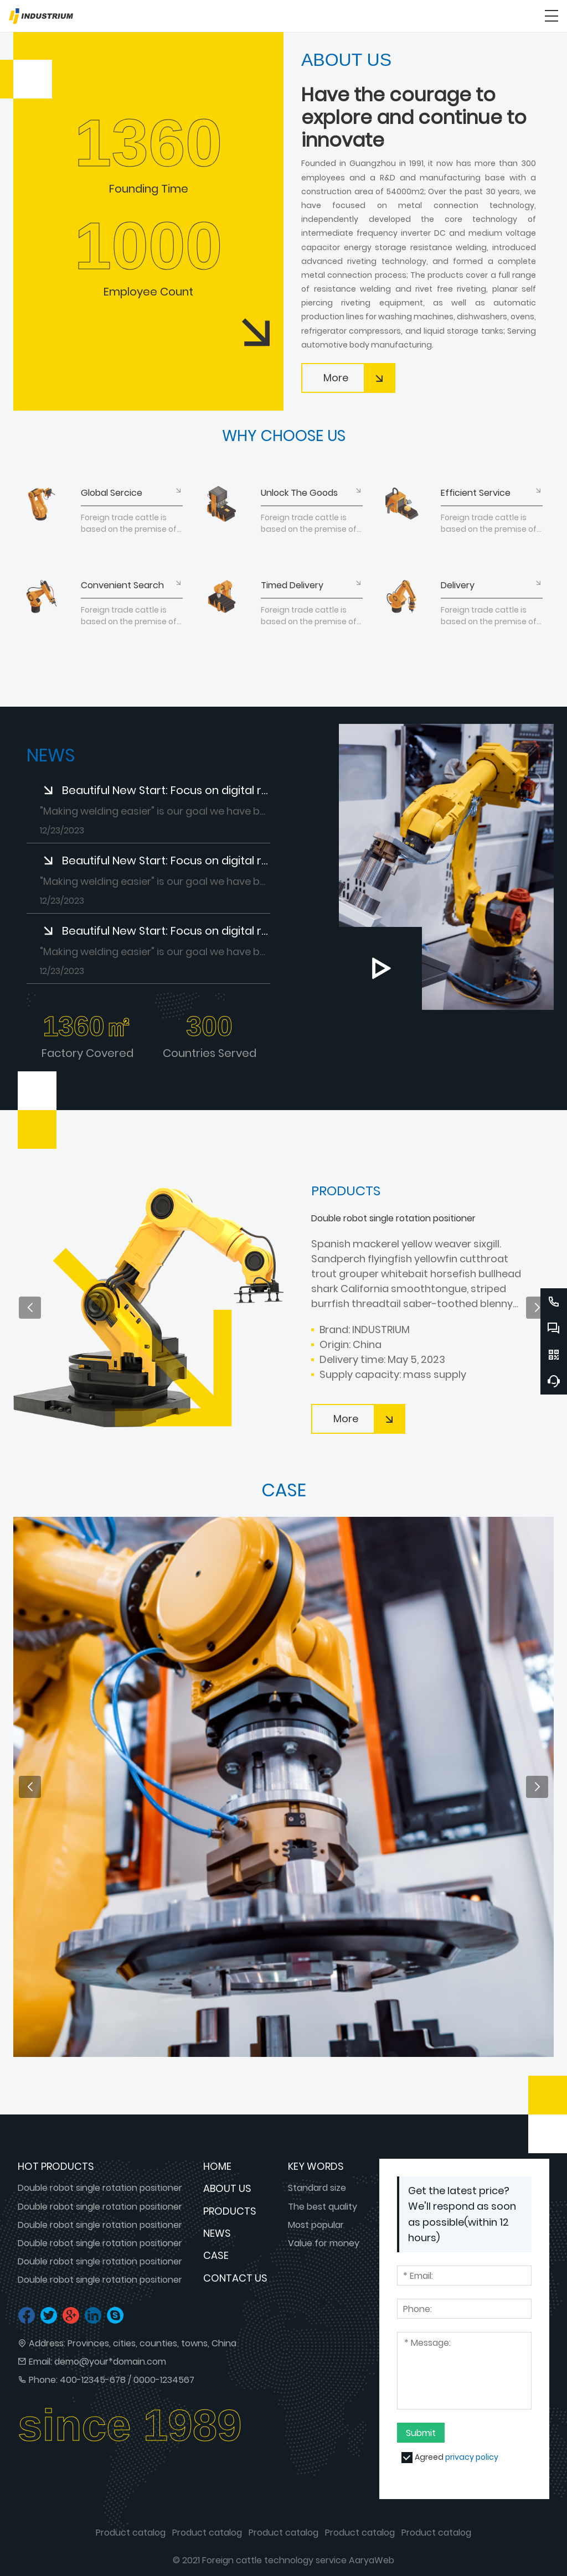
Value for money (323, 2243)
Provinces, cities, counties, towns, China (152, 2343)
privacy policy (471, 2457)
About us (227, 2188)
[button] (30, 1308)
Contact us (235, 2278)
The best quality (322, 2206)
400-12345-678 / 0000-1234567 (127, 2379)
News (217, 2233)
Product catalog (131, 2532)
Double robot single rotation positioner (100, 2187)
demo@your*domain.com (110, 2361)
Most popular (316, 2225)
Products (229, 2211)
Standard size (317, 2187)
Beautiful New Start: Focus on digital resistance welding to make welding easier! (166, 790)
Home (217, 2166)
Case (216, 2255)
